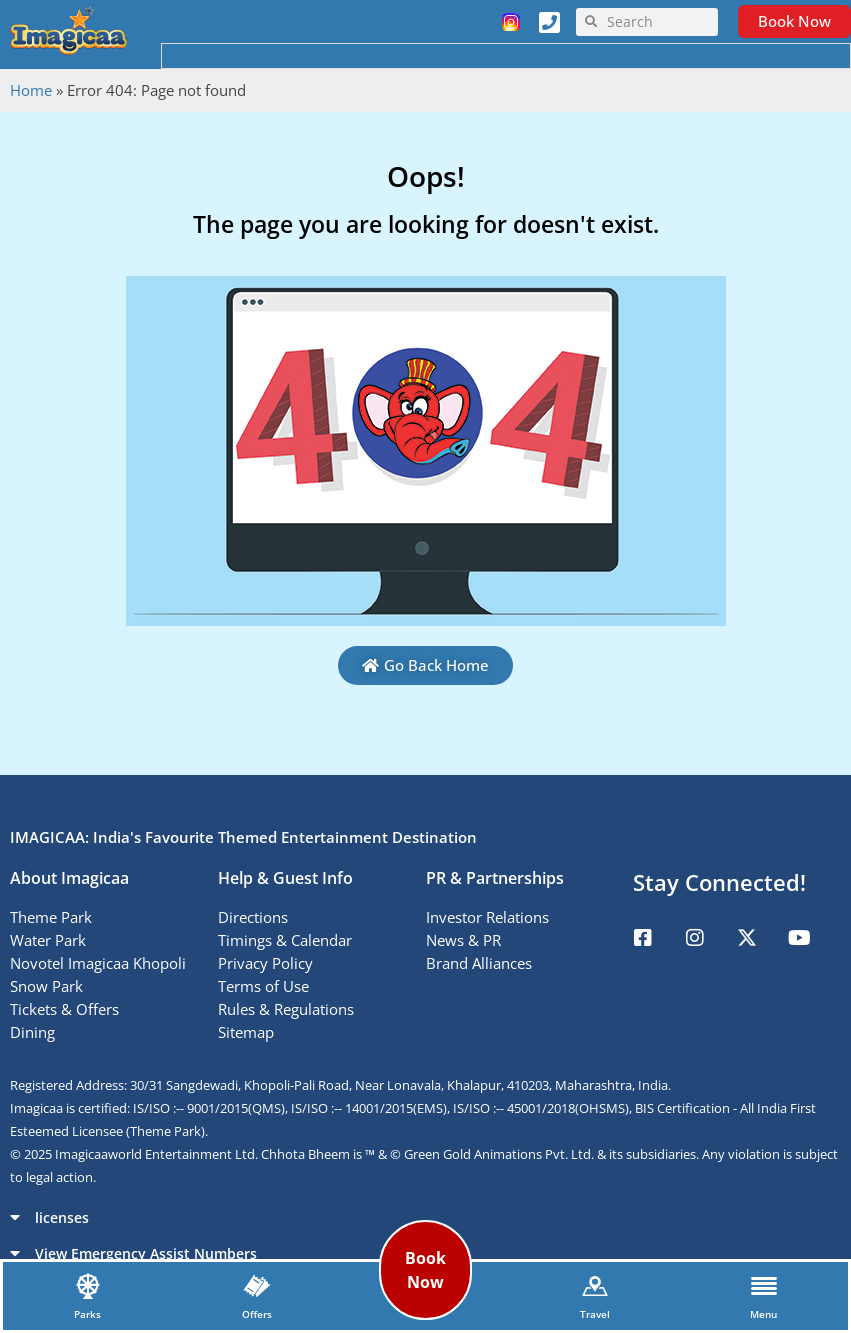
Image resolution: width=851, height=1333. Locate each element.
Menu (763, 1314)
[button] (425, 1217)
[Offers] (257, 1286)
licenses (62, 1217)
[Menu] (764, 1286)
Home (31, 90)
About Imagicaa (69, 878)
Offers (257, 1314)
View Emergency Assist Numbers (146, 1253)
